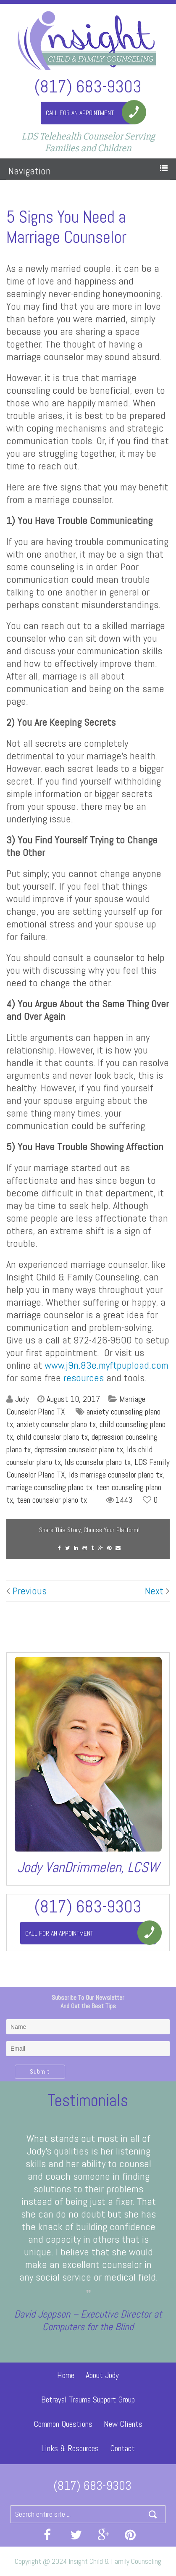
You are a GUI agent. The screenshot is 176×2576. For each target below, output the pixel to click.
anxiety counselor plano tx (56, 1424)
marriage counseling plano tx (49, 1487)
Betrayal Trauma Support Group (88, 2399)
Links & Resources (70, 2448)
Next (157, 1591)
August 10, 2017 (73, 1398)
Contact (122, 2448)
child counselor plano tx (52, 1436)
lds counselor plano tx (98, 1462)
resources (83, 1377)
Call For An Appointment (80, 112)
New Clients (123, 2423)
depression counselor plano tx (78, 1449)
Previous (26, 1591)
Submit (40, 2071)
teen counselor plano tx (52, 1499)
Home (65, 2375)
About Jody (102, 2375)
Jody (22, 1398)
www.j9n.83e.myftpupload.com (106, 1365)
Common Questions (63, 2423)
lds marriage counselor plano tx (116, 1474)
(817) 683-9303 (88, 85)
